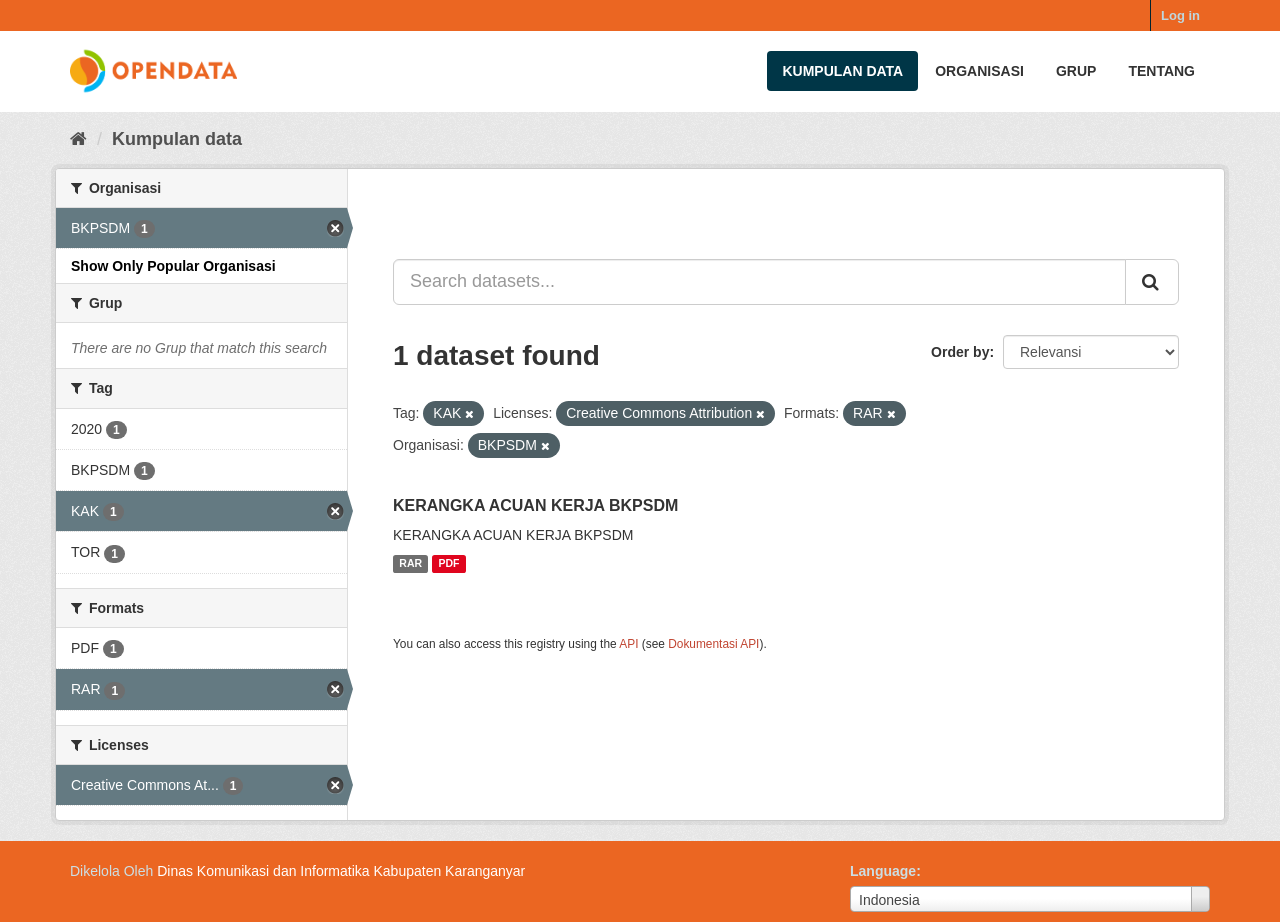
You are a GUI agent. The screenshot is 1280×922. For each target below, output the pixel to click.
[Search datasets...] (759, 282)
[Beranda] (78, 139)
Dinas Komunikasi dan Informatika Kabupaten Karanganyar (341, 871)
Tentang (1161, 71)
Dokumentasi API (713, 644)
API (628, 644)
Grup (1076, 71)
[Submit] (1152, 282)
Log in (1180, 15)
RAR (410, 564)
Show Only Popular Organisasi (173, 266)
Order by (960, 352)
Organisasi (979, 71)
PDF (449, 564)
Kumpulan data (842, 71)
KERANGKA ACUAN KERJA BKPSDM (535, 505)
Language (883, 871)
